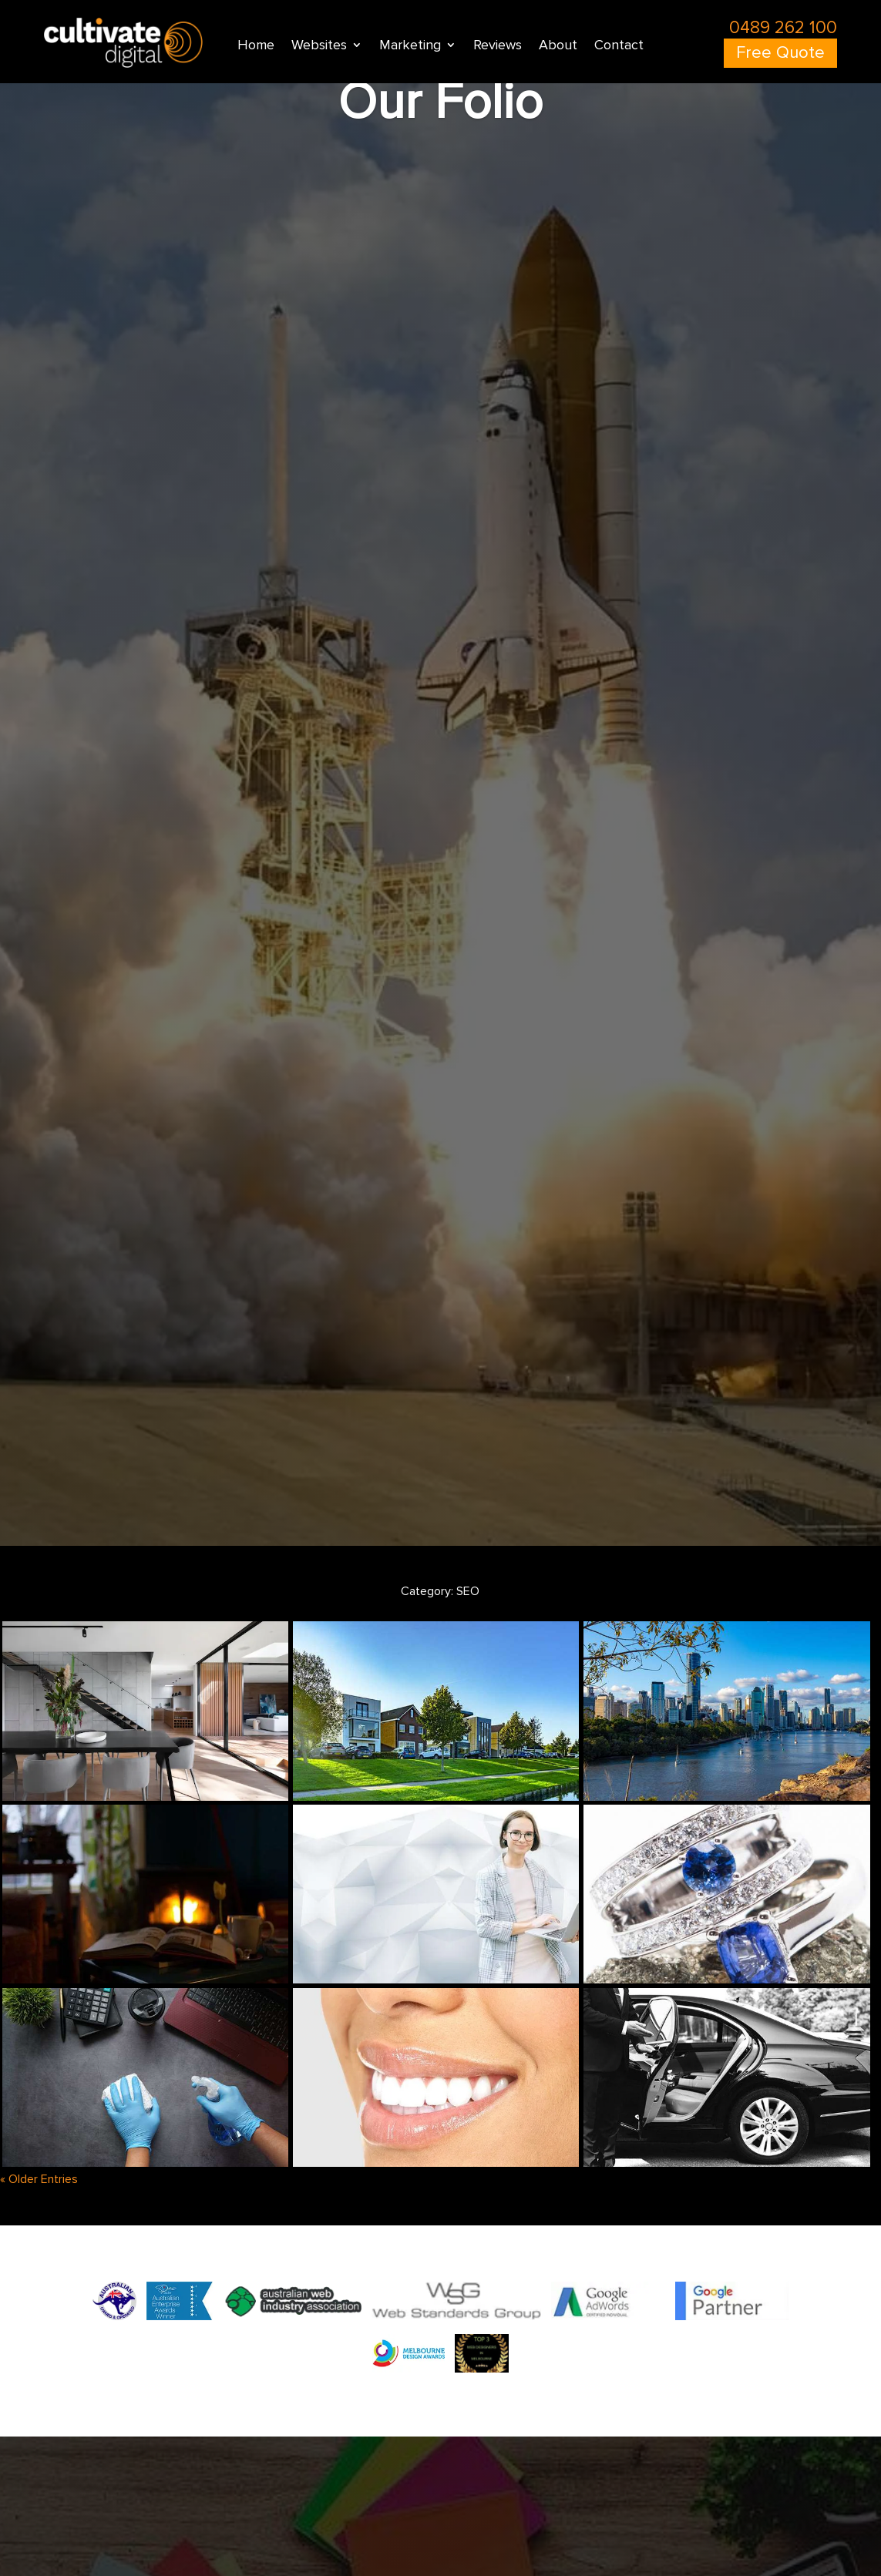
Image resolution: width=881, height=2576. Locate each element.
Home (255, 46)
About (558, 46)
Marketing (410, 46)
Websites (319, 46)
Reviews (497, 46)
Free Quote (780, 52)
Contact (619, 46)
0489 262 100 (783, 28)
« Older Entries (39, 2179)
